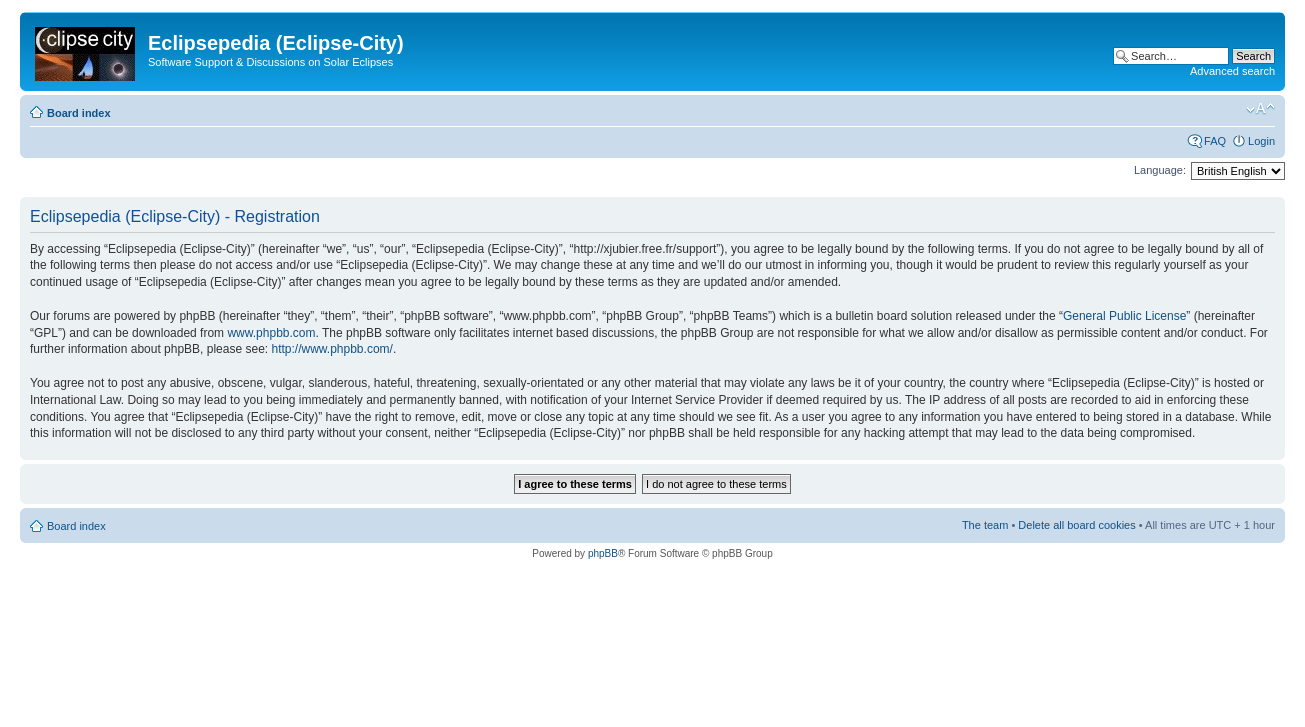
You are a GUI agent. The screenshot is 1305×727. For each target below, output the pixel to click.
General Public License (1124, 316)
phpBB (603, 553)
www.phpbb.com (271, 333)
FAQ (1215, 141)
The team (985, 525)
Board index (79, 113)
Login (1261, 141)
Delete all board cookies (1076, 525)
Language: (1160, 170)
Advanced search (1232, 71)
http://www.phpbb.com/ (331, 349)
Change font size (1260, 109)
